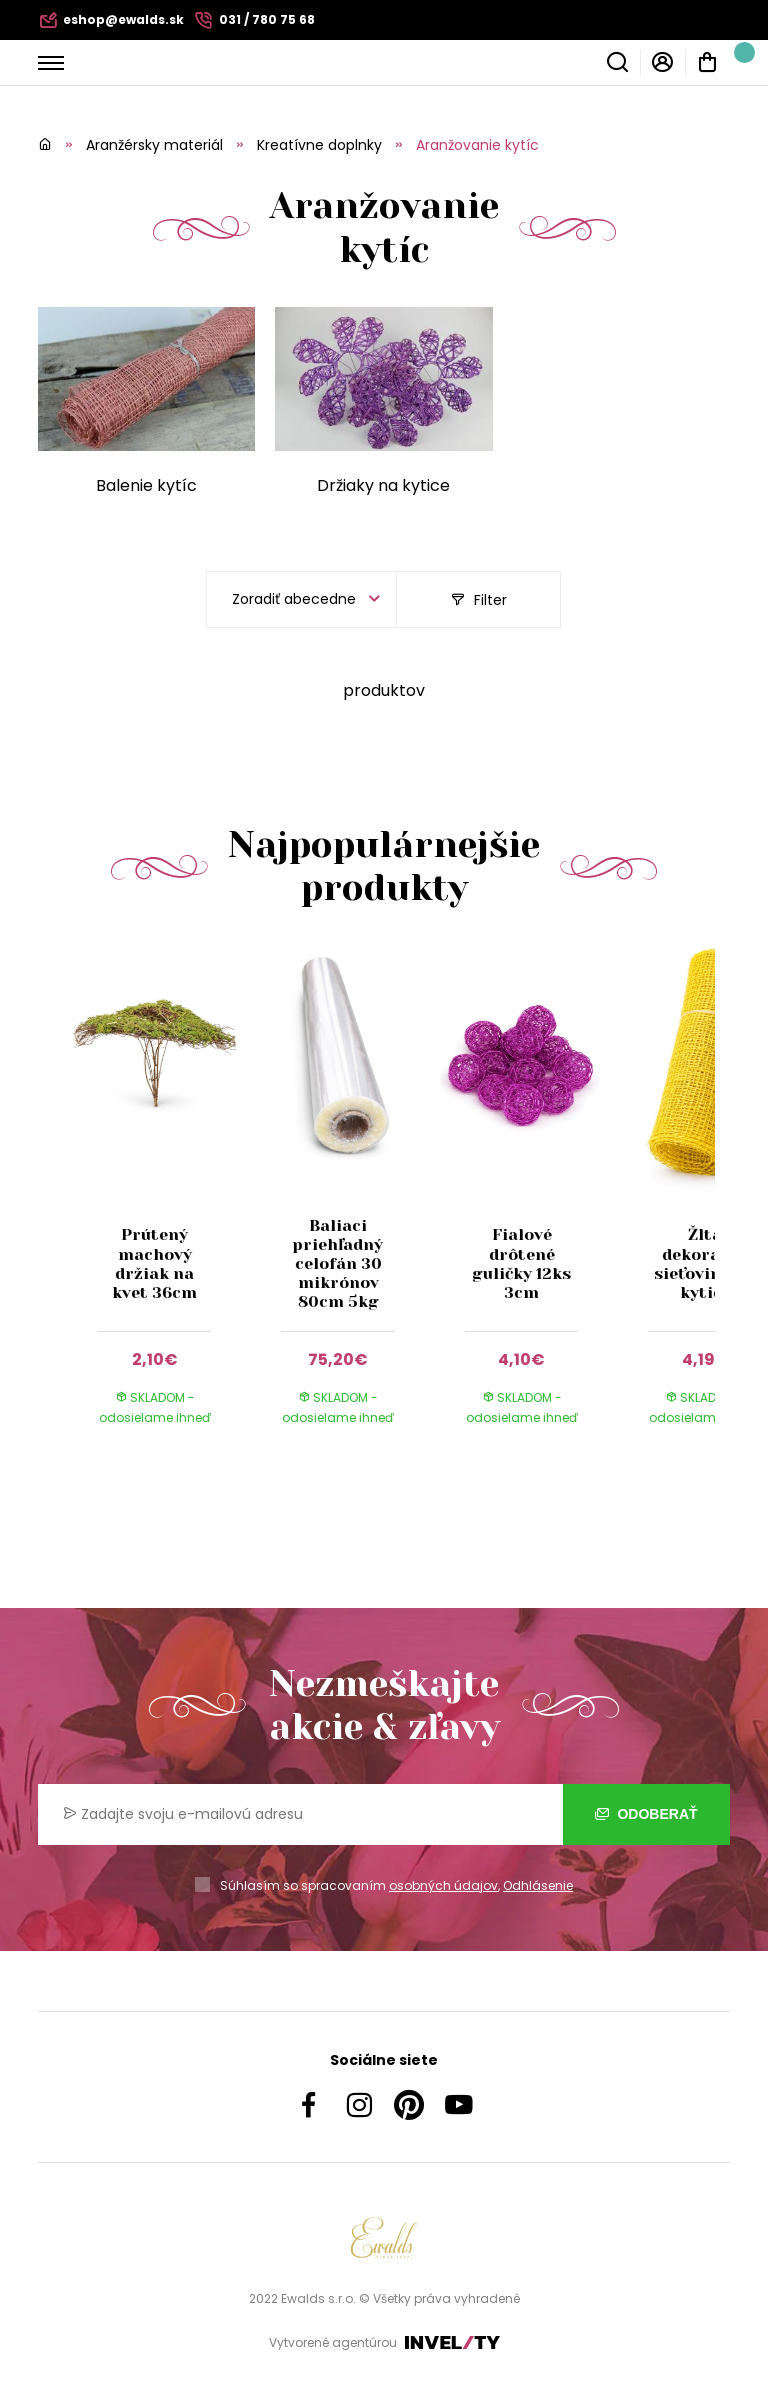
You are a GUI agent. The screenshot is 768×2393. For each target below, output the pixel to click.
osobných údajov (443, 1885)
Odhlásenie (538, 1885)
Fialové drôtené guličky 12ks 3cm (521, 1263)
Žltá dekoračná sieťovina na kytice (705, 1263)
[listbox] (301, 599)
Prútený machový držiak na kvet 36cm (154, 1263)
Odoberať (646, 1814)
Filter (479, 600)
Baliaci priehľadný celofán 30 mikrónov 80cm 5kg (338, 1264)
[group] (164, 1204)
